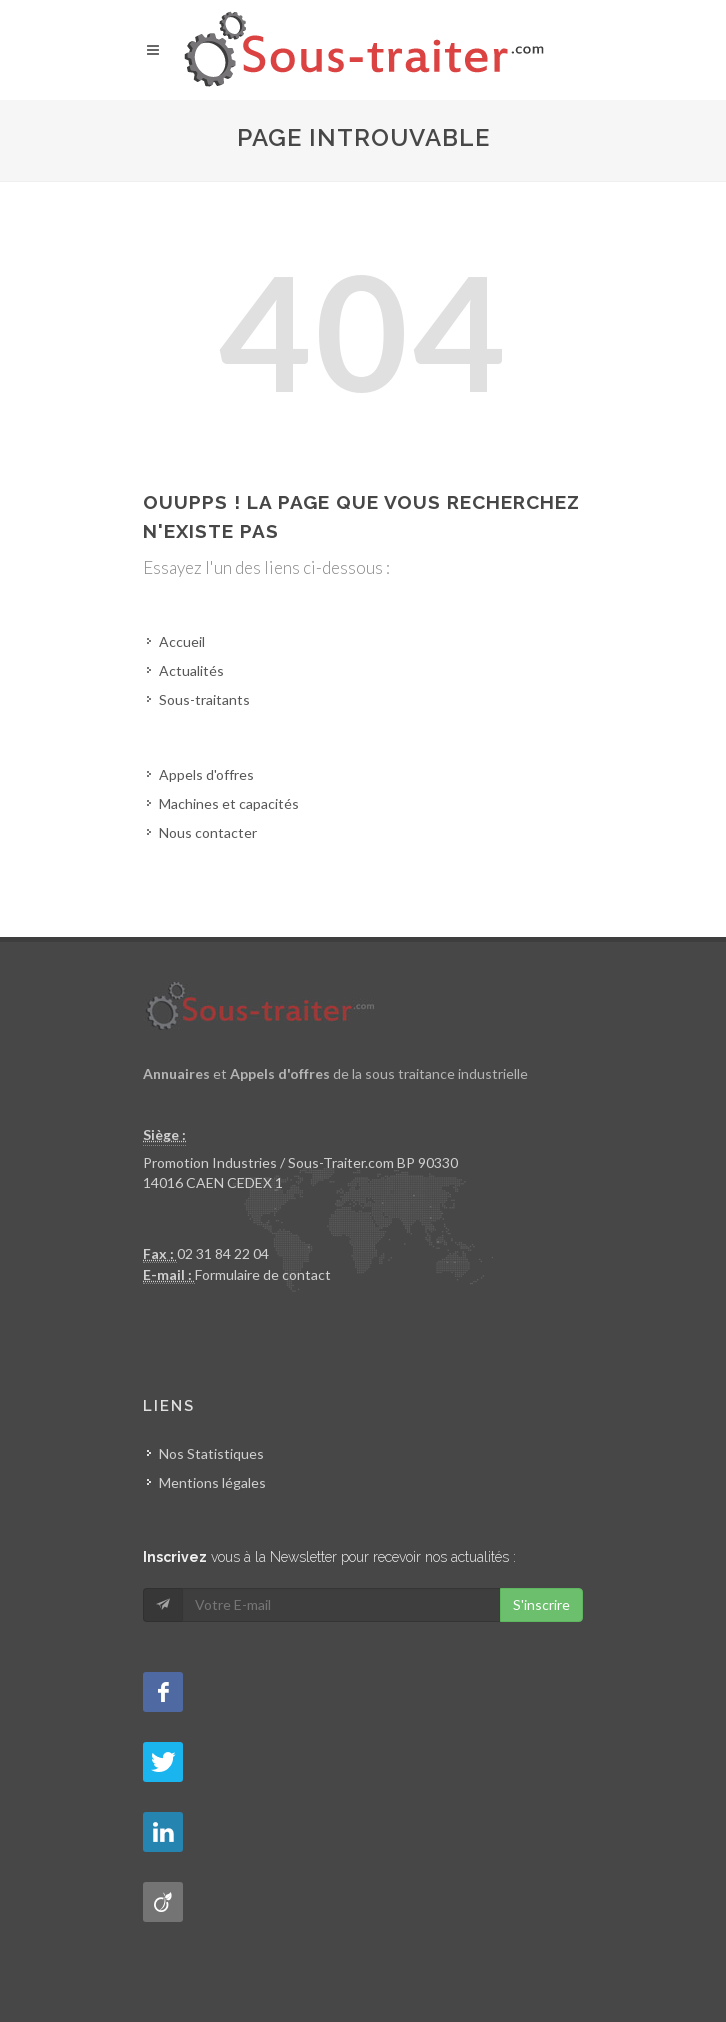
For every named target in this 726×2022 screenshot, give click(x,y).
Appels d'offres (206, 774)
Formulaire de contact (263, 1274)
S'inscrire (541, 1604)
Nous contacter (208, 832)
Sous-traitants (204, 699)
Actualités (191, 670)
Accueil (182, 641)
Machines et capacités (229, 803)
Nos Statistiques (211, 1453)
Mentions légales (212, 1482)
